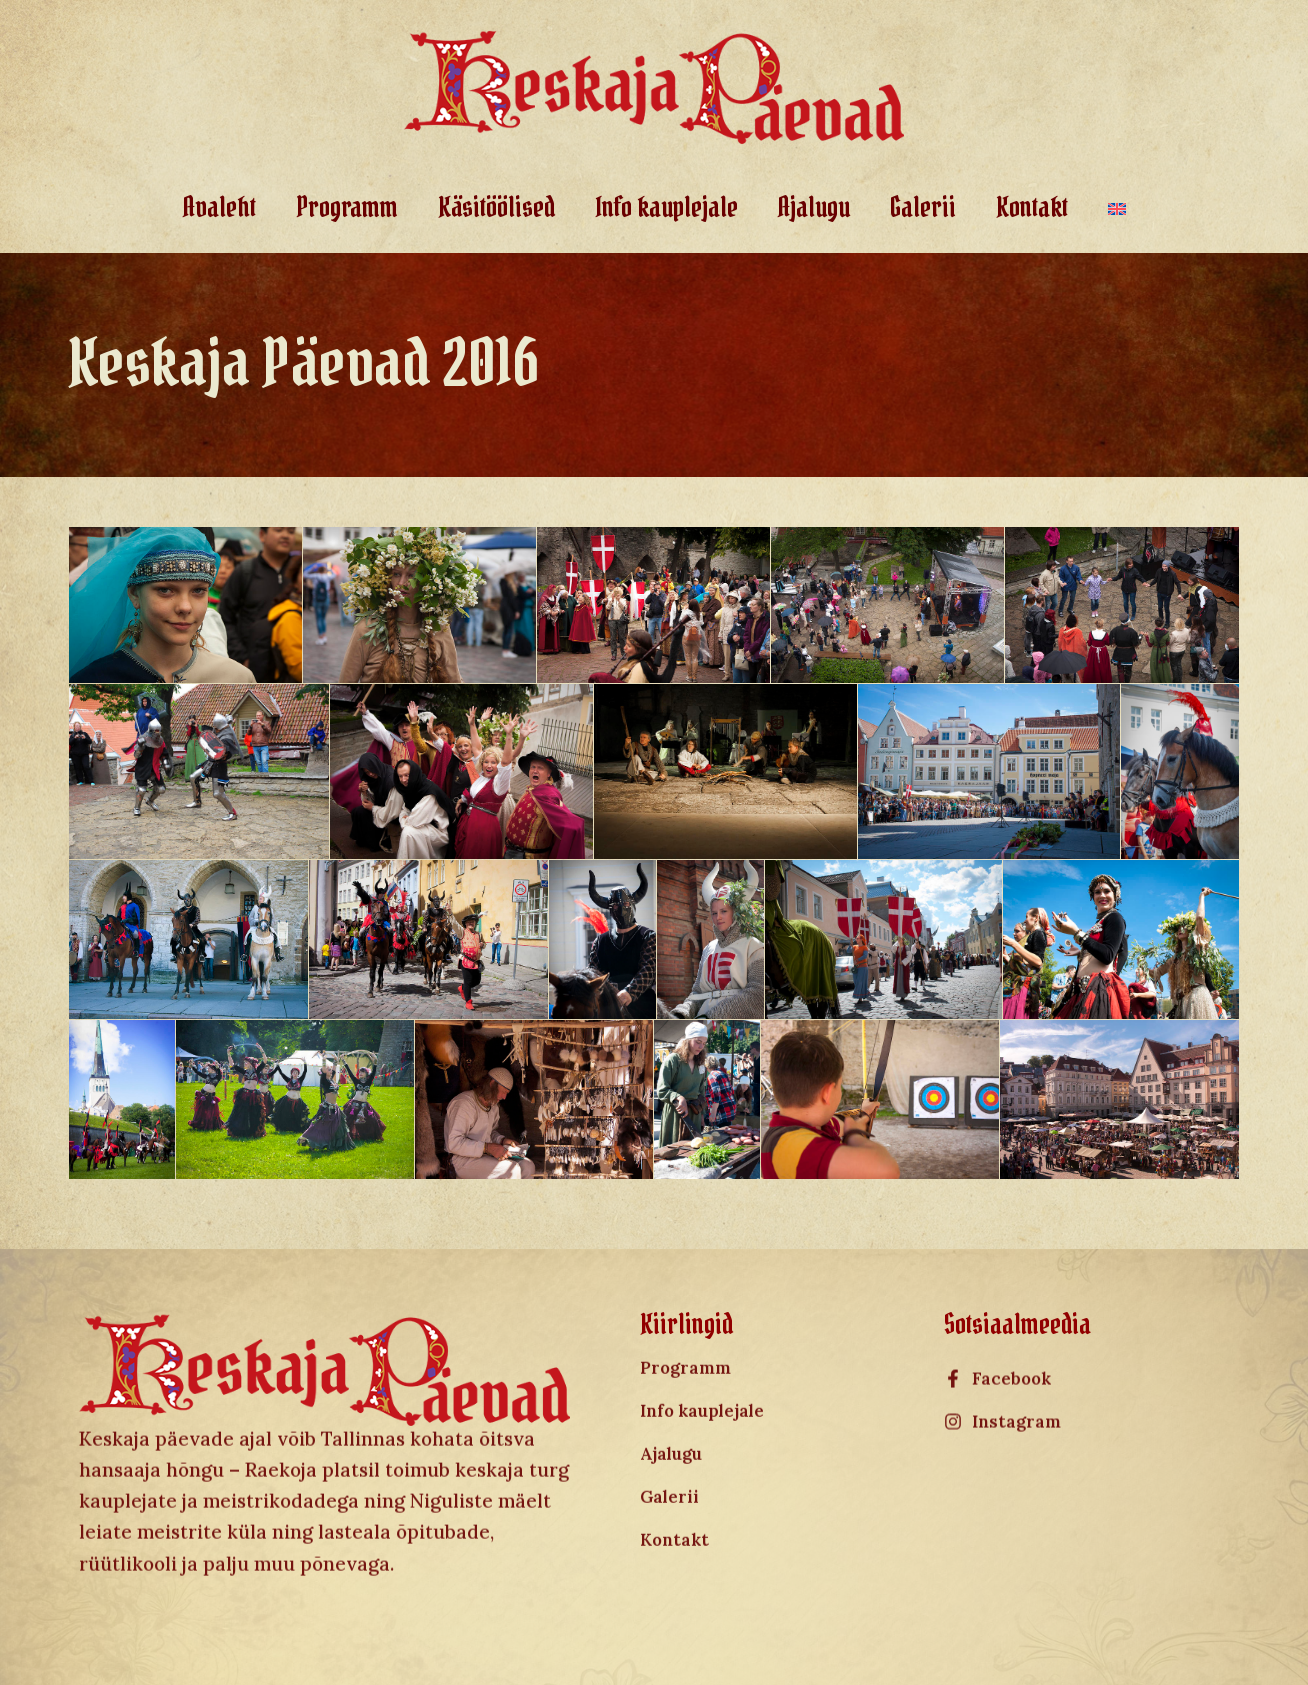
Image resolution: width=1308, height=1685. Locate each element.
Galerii (923, 207)
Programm (347, 207)
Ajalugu (814, 207)
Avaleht (219, 207)
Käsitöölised (496, 207)
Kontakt (1032, 207)
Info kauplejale (666, 207)
